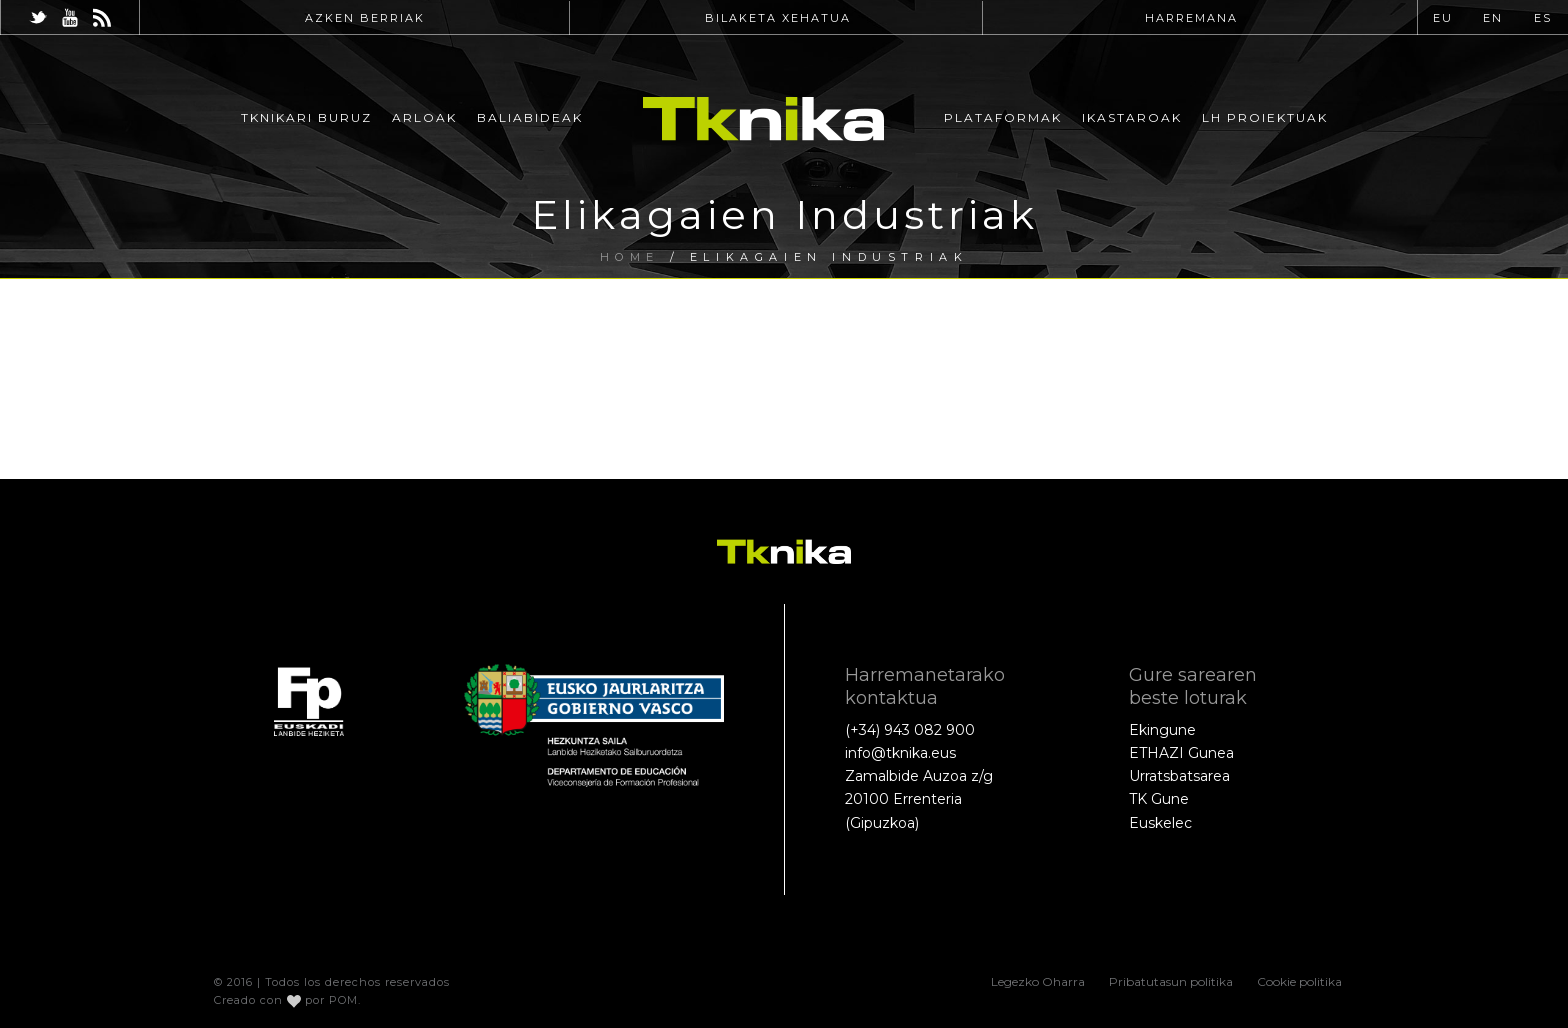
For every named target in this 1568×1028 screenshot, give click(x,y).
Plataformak (1003, 117)
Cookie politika (1299, 981)
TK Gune (1159, 799)
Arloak (424, 117)
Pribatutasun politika (1171, 981)
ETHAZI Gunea (1181, 753)
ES (1543, 18)
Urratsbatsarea (1179, 776)
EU (1443, 18)
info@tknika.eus (900, 753)
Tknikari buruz (306, 117)
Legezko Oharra (1038, 981)
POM (343, 1000)
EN (1493, 18)
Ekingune (1162, 730)
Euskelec (1160, 823)
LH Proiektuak (1265, 117)
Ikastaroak (1132, 117)
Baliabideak (530, 117)
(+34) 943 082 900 (910, 730)
